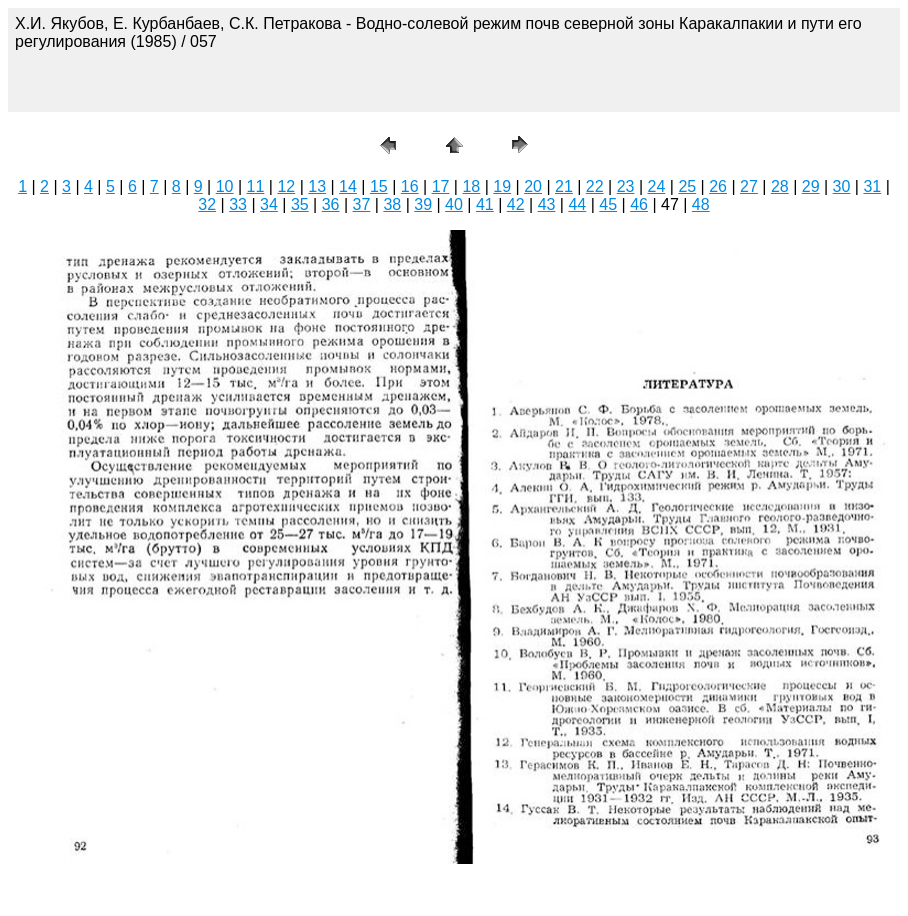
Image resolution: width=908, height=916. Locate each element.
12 (286, 186)
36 (331, 204)
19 (502, 186)
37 (362, 204)
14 (348, 186)
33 (238, 204)
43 (547, 204)
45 (608, 204)
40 (454, 204)
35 (300, 204)
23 (626, 186)
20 (533, 186)
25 (687, 186)
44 (577, 204)
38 (392, 204)
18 (471, 186)
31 (872, 186)
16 (410, 186)
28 (780, 186)
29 (811, 186)
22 (595, 186)
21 (564, 186)
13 (317, 186)
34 (269, 204)
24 (657, 186)
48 (701, 204)
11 (256, 186)
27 (749, 186)
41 (485, 204)
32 (207, 204)
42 (516, 204)
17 (441, 186)
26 (718, 186)
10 (225, 186)
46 (639, 204)
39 (423, 204)
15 (379, 186)
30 (842, 186)
